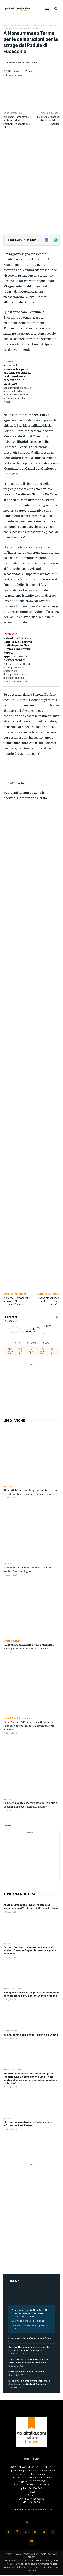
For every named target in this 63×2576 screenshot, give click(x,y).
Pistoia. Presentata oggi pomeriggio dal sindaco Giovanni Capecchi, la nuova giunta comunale (29, 1950)
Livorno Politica (10, 2030)
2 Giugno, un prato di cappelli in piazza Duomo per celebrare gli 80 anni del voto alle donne (31, 1994)
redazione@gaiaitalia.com (38, 2509)
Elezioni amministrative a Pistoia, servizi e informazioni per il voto (29, 2123)
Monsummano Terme (20, 25)
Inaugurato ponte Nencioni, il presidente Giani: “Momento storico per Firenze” (29, 2313)
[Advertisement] (31, 856)
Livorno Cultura (12, 1640)
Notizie (6, 1943)
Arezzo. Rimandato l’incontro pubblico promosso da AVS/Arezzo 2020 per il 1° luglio (31, 1906)
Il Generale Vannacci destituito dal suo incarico (48, 120)
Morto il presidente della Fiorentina (26, 2371)
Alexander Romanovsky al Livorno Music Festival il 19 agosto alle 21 (16, 1302)
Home (6, 25)
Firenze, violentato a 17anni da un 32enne (29, 2337)
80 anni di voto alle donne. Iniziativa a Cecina (30, 2034)
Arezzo (6, 1901)
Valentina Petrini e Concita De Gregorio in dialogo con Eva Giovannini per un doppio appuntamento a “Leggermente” (18, 649)
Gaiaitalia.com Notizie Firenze (29, 2320)
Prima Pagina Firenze (12, 1988)
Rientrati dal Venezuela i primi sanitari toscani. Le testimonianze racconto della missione (17, 374)
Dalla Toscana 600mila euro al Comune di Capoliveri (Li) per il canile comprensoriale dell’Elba (28, 1725)
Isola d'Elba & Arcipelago (17, 1718)
